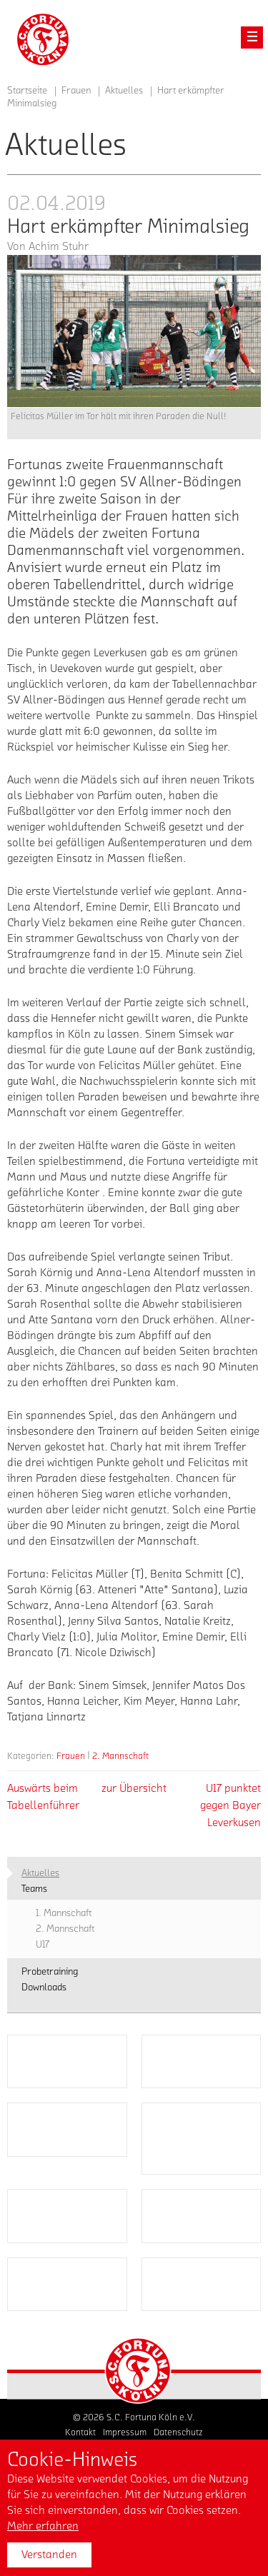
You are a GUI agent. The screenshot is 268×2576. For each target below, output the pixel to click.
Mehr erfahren (43, 2526)
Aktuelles (124, 91)
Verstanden (49, 2554)
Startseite (27, 91)
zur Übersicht (134, 1788)
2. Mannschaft (120, 1755)
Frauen (70, 1755)
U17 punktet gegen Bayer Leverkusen (230, 1805)
